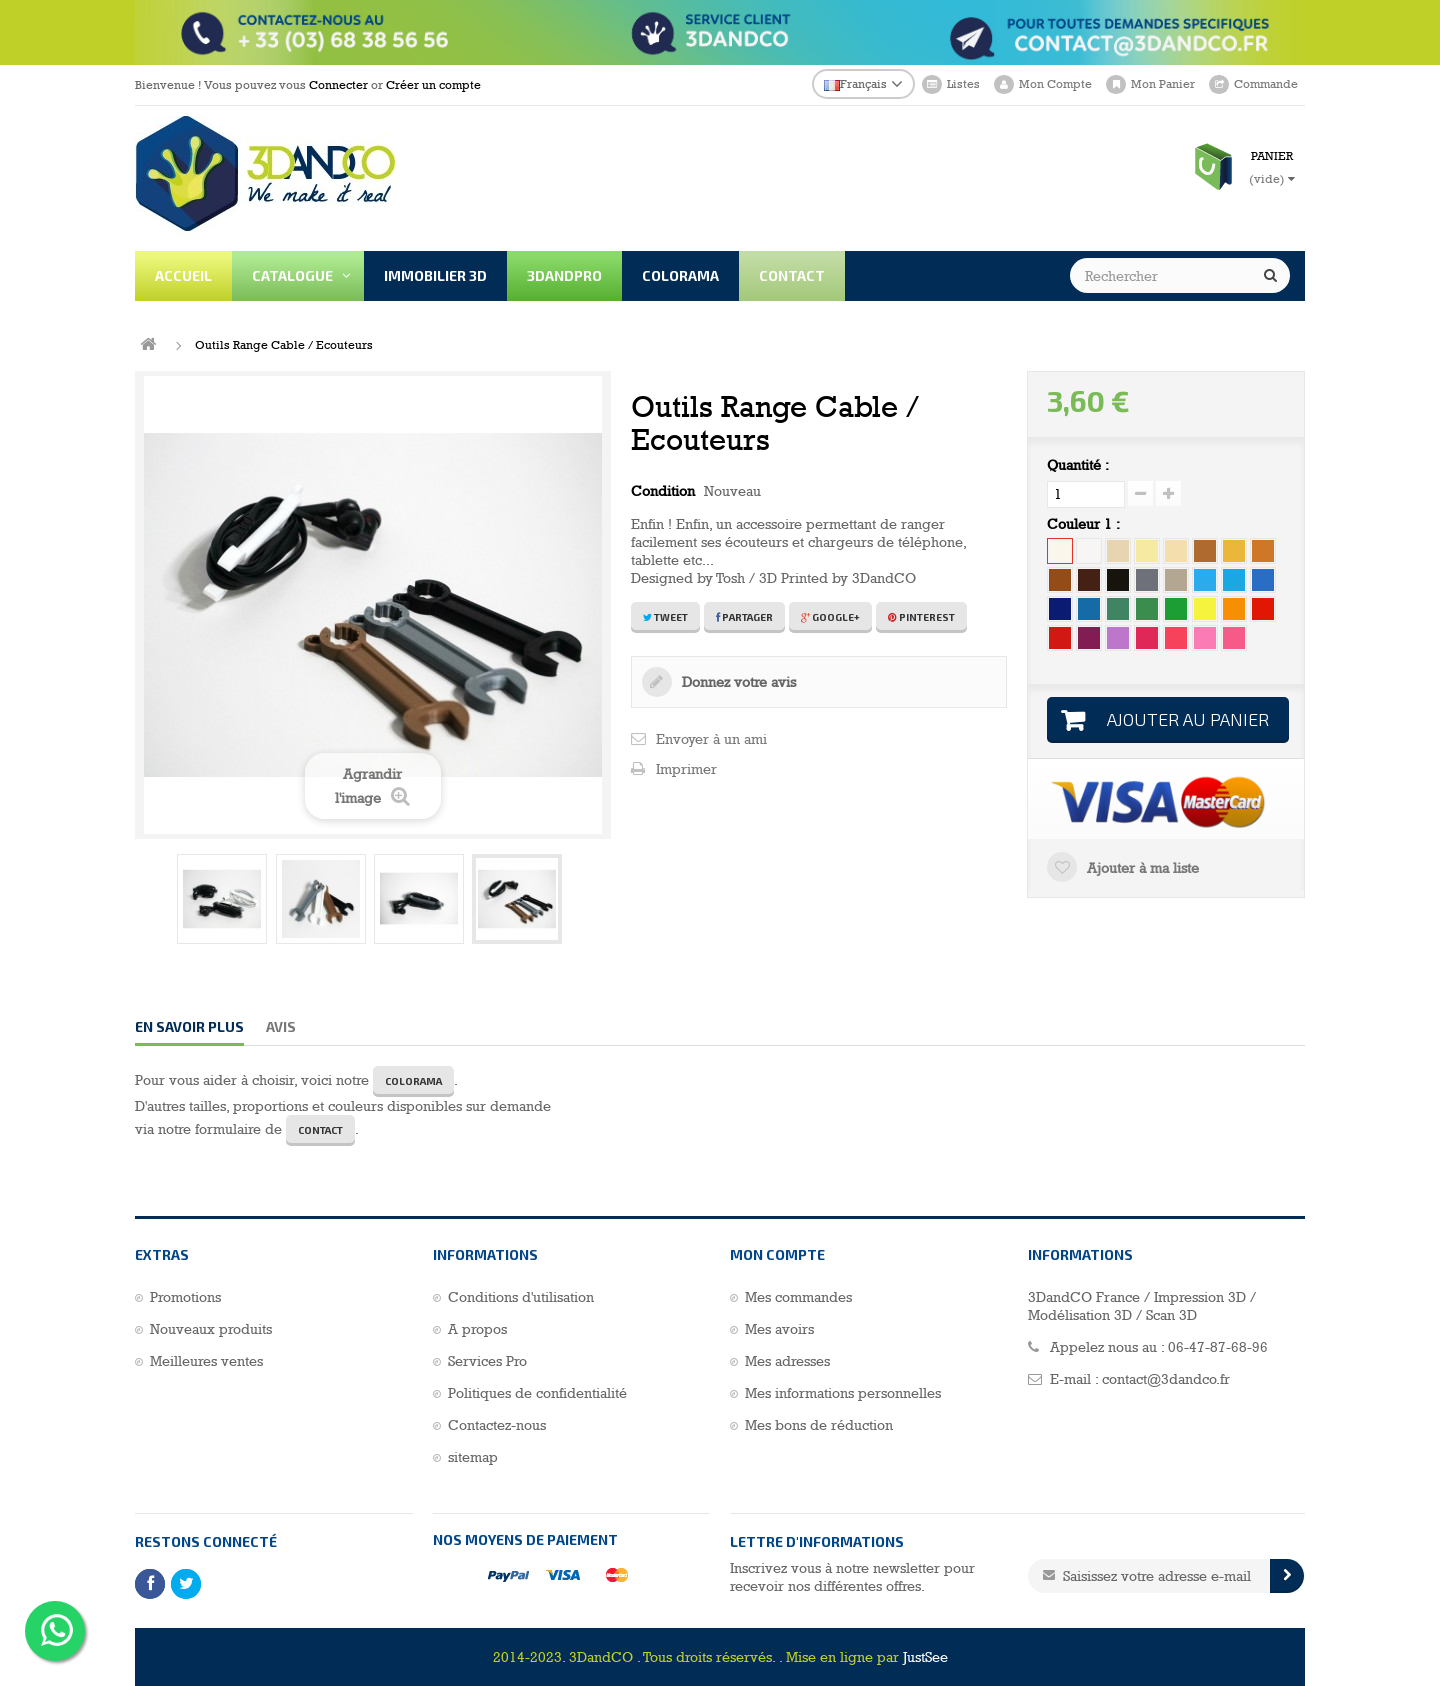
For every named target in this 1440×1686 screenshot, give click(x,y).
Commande (1266, 84)
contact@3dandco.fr (1166, 1379)
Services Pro (487, 1361)
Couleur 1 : (1085, 524)
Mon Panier (1163, 84)
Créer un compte (433, 85)
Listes (963, 84)
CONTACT (320, 1130)
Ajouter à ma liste (1141, 868)
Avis (281, 1026)
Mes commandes (798, 1297)
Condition (663, 491)
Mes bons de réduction (819, 1425)
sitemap (473, 1457)
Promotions (185, 1297)
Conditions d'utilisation (521, 1297)
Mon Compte (1055, 84)
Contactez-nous (497, 1425)
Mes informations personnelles (843, 1393)
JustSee (925, 1657)
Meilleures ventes (206, 1361)
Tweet (665, 617)
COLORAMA (413, 1081)
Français (855, 84)
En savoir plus (189, 1026)
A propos (477, 1329)
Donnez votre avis (737, 682)
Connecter (338, 85)
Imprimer (686, 769)
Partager (744, 617)
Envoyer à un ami (711, 739)
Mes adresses (787, 1361)
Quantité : (1078, 465)
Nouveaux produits (211, 1329)
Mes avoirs (779, 1329)
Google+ (830, 617)
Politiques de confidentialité (537, 1393)
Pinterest (921, 617)
